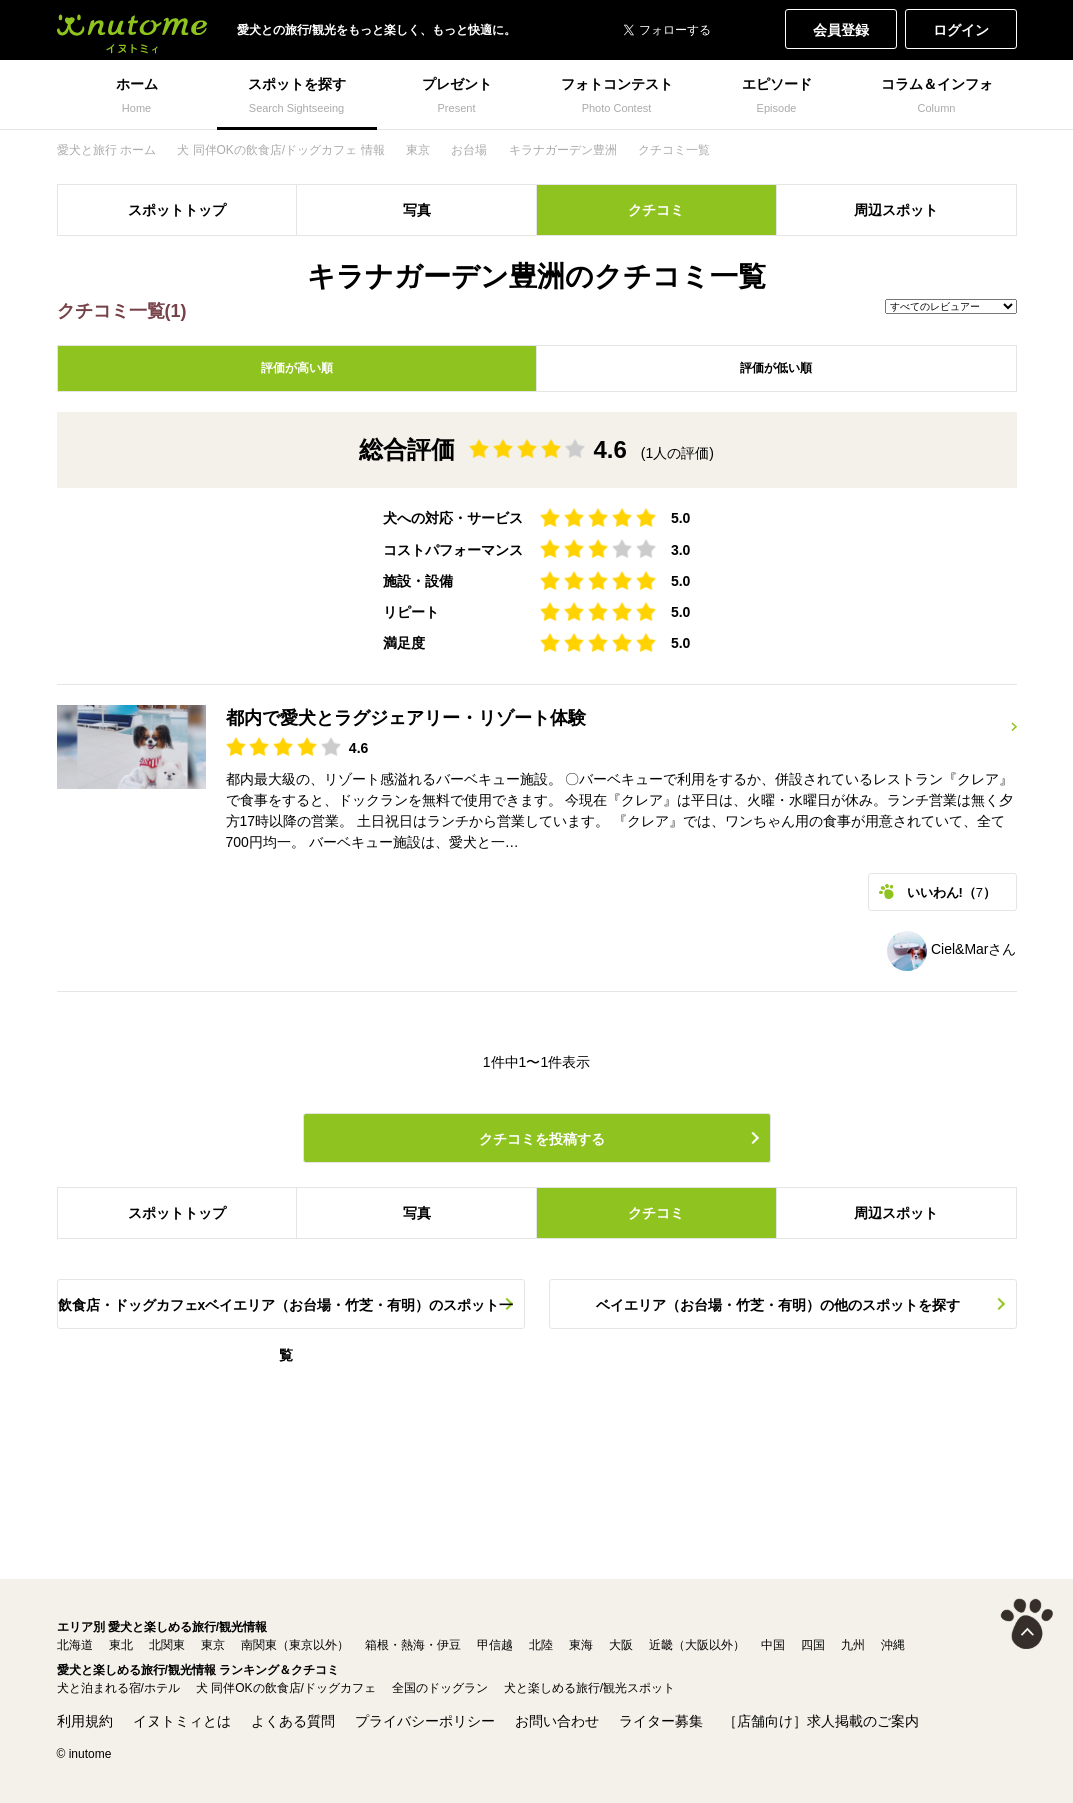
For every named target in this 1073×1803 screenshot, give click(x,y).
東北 (121, 1645)
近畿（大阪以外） (697, 1645)
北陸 (541, 1645)
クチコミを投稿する (542, 1139)
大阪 (621, 1645)
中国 (773, 1645)
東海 (581, 1645)
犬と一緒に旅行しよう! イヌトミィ (132, 30)
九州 (853, 1645)
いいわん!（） (952, 892)
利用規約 (85, 1721)
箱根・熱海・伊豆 (413, 1645)
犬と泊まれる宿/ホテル (118, 1688)
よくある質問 (293, 1721)
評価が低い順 (776, 368)
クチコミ (656, 210)
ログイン (961, 30)
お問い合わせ (557, 1721)
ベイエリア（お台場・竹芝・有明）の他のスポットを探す (778, 1305)
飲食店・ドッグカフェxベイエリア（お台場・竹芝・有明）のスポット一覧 (286, 1313)
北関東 (167, 1645)
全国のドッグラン (440, 1688)
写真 (417, 210)
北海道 (75, 1645)
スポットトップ (177, 210)
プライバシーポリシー (425, 1721)
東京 (213, 1645)
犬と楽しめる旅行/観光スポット (589, 1688)
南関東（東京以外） (295, 1645)
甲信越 (495, 1645)
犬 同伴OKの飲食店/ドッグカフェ (286, 1688)
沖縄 (893, 1645)
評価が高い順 (297, 368)
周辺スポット (896, 210)
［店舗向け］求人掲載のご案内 (821, 1721)
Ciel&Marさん (951, 949)
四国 (813, 1645)
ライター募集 (661, 1721)
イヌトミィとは (182, 1721)
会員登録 (841, 30)
